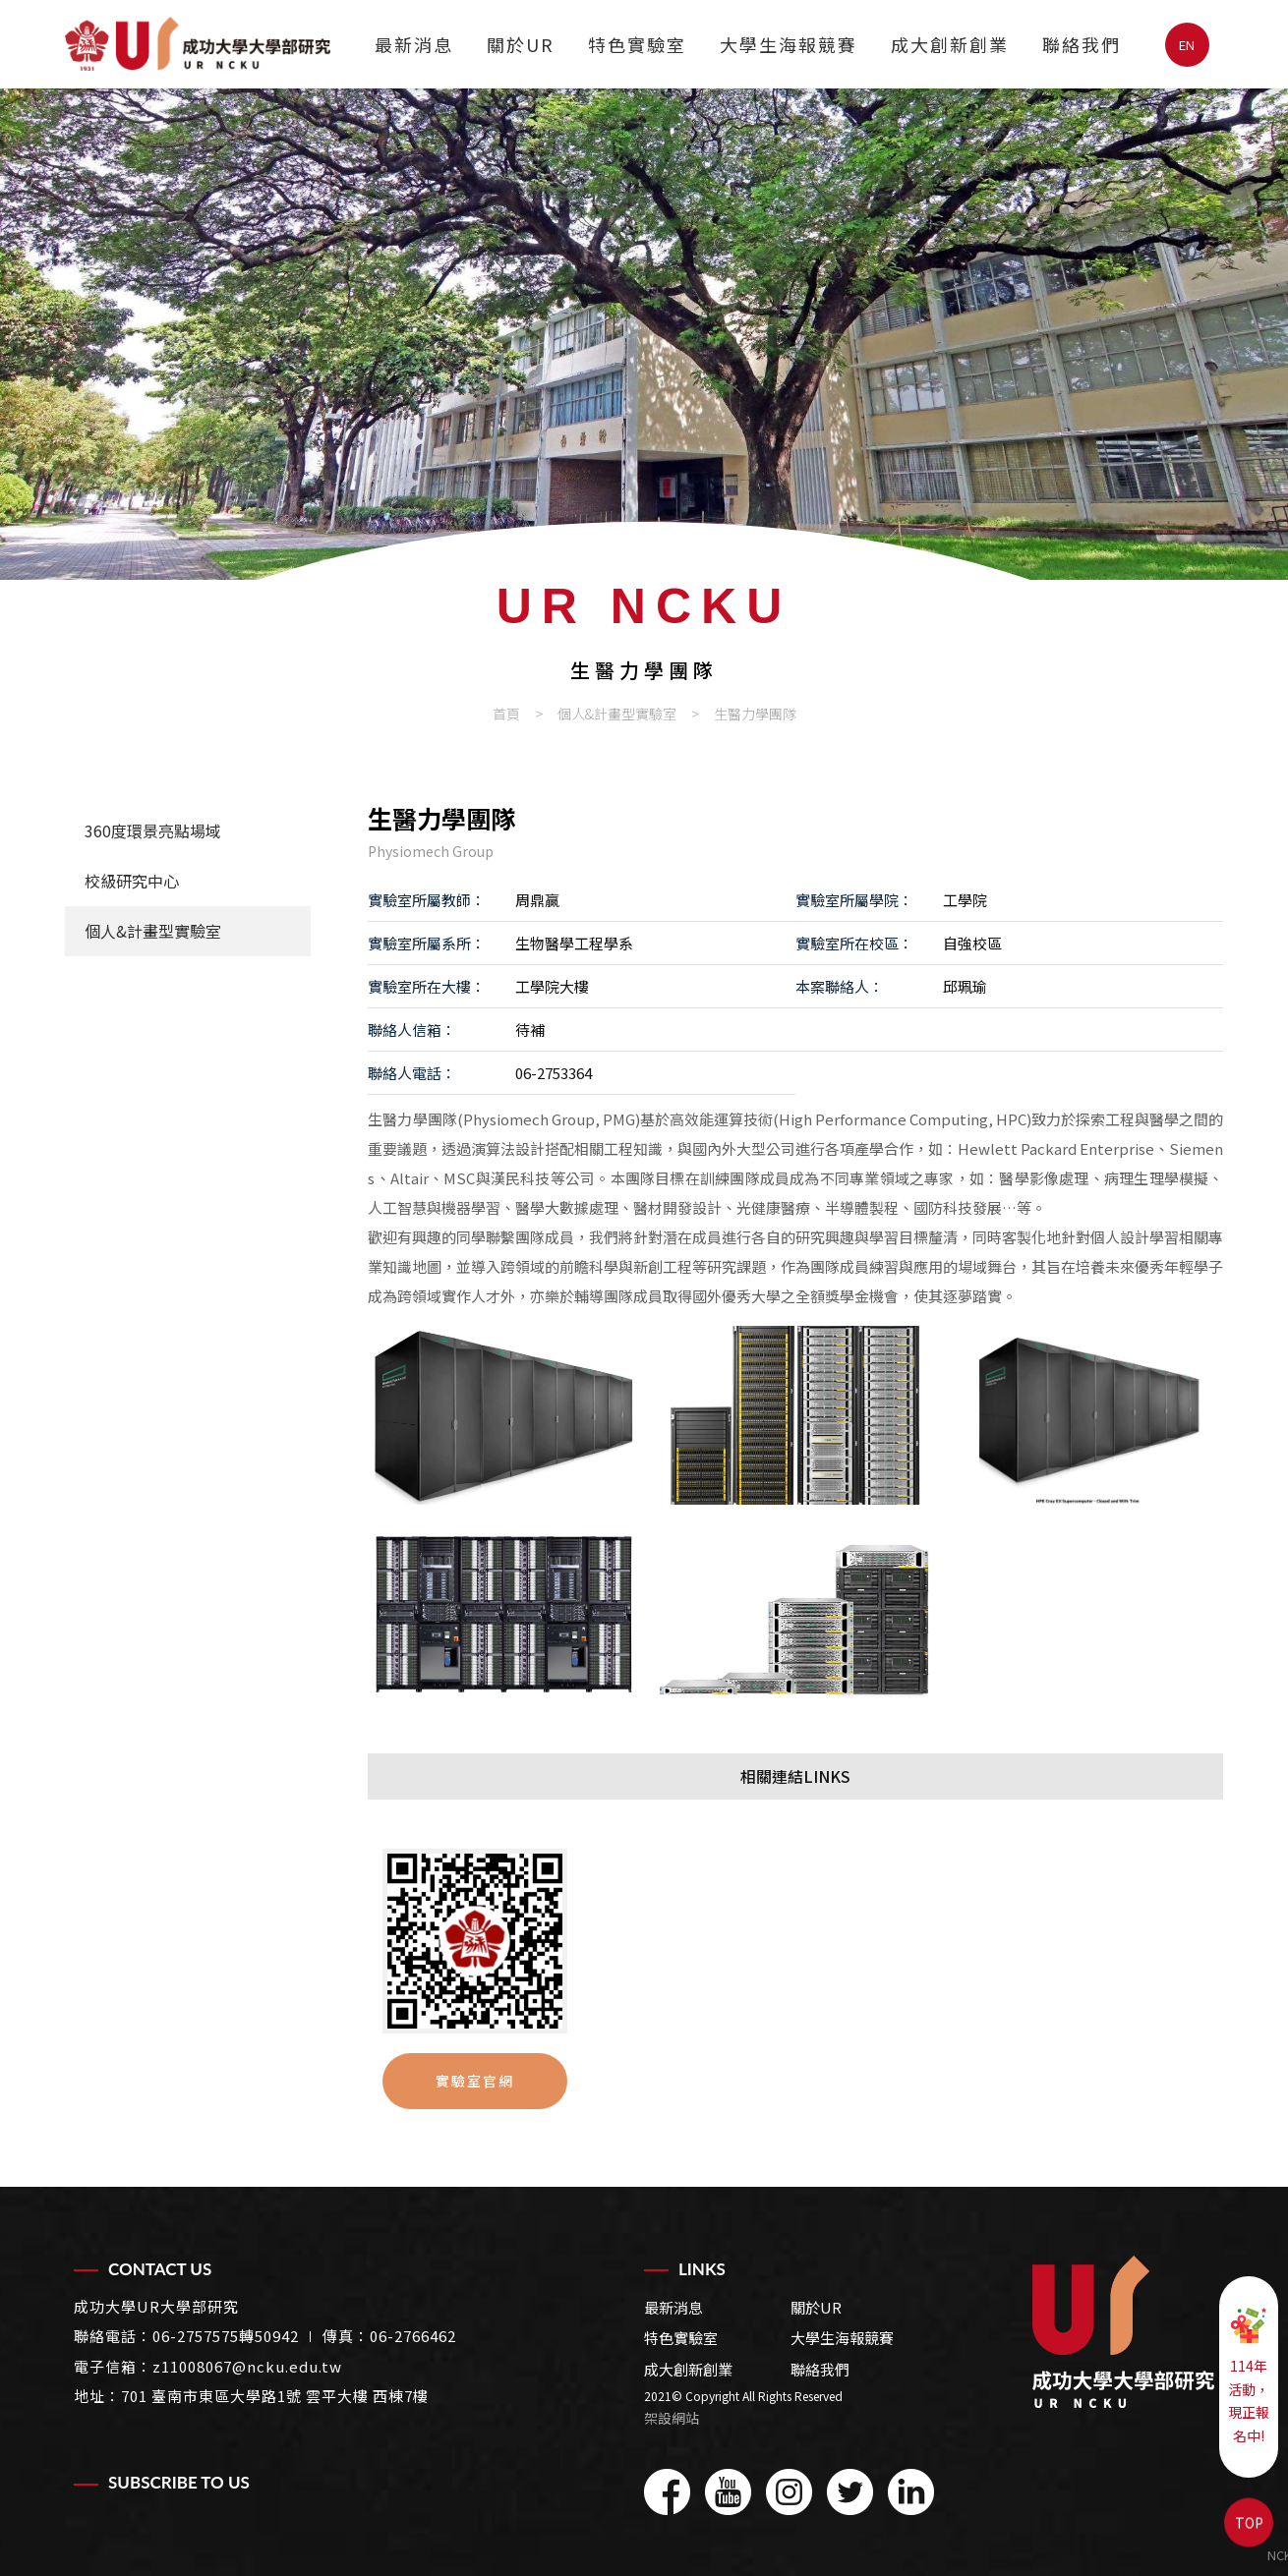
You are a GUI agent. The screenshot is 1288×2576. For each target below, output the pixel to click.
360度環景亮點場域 (153, 830)
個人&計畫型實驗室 (616, 713)
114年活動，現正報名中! (1248, 2375)
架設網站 (671, 2418)
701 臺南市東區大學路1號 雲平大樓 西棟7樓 (275, 2395)
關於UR (521, 44)
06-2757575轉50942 (225, 2335)
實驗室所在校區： (854, 943)
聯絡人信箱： (412, 1029)
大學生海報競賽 (788, 44)
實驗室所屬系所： (427, 943)
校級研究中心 (132, 880)
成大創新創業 (950, 44)
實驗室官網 (475, 2080)
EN (1187, 44)
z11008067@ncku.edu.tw (247, 2366)
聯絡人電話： (412, 1072)
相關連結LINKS (795, 1776)
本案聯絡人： (839, 986)
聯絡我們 (1081, 44)
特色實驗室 (637, 44)
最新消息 (414, 44)
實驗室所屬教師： (427, 899)
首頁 (506, 713)
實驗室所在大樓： (427, 986)
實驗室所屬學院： (854, 899)
